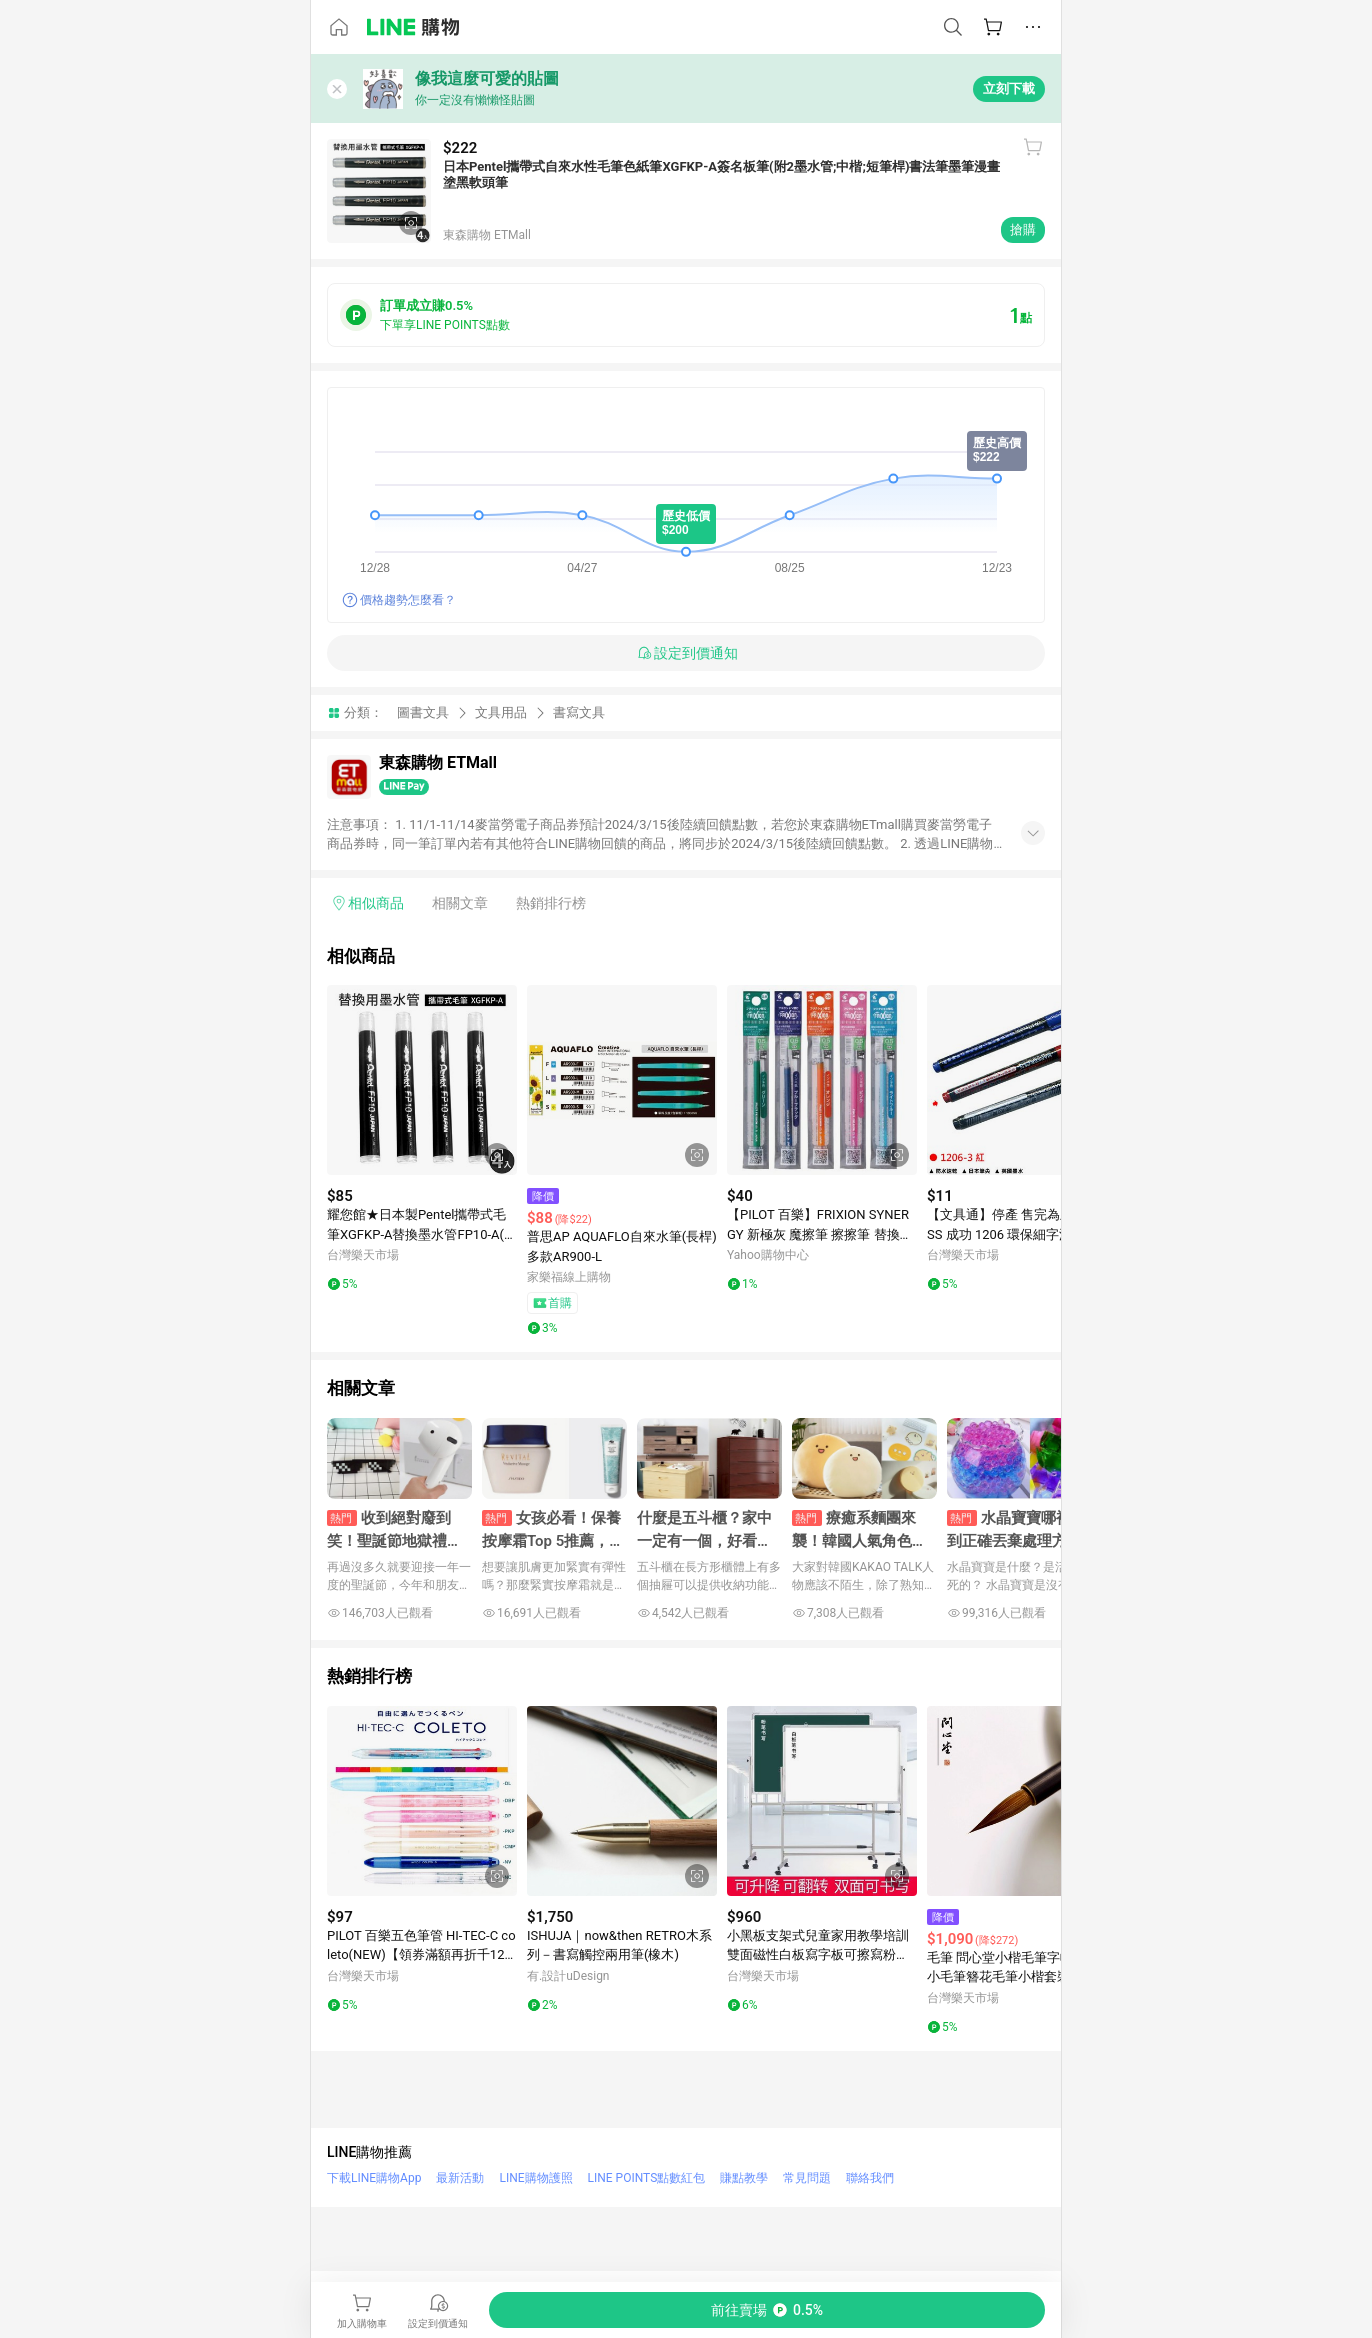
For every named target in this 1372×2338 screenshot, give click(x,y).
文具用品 (501, 712)
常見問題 (807, 2178)
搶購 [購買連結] (1023, 229)
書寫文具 (579, 712)
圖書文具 (423, 712)
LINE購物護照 (535, 2178)
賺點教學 (744, 2178)
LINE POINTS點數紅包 (647, 2178)
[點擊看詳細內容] (422, 1080)
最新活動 (460, 2178)
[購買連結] (767, 2310)
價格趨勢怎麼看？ (408, 600)
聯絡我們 (870, 2178)
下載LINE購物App (374, 2178)
